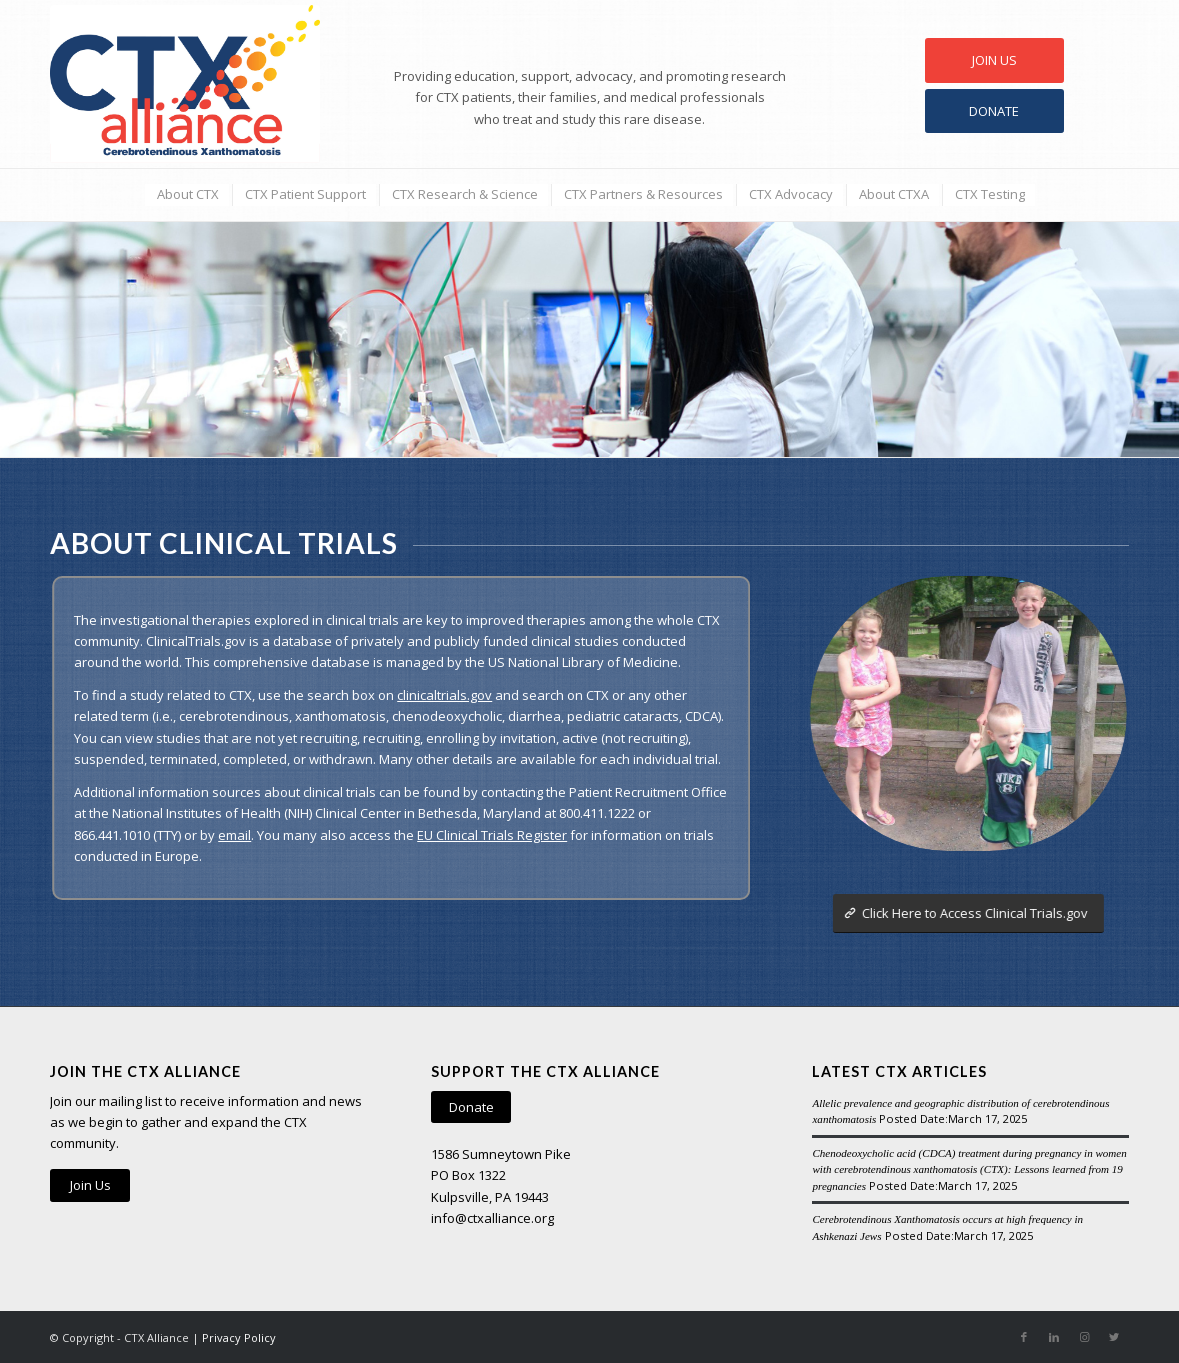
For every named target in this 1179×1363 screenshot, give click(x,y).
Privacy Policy (239, 1337)
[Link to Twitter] (1114, 1337)
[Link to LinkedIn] (1054, 1337)
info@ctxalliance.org (492, 1218)
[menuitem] (187, 194)
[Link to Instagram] (1084, 1337)
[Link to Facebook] (1024, 1337)
